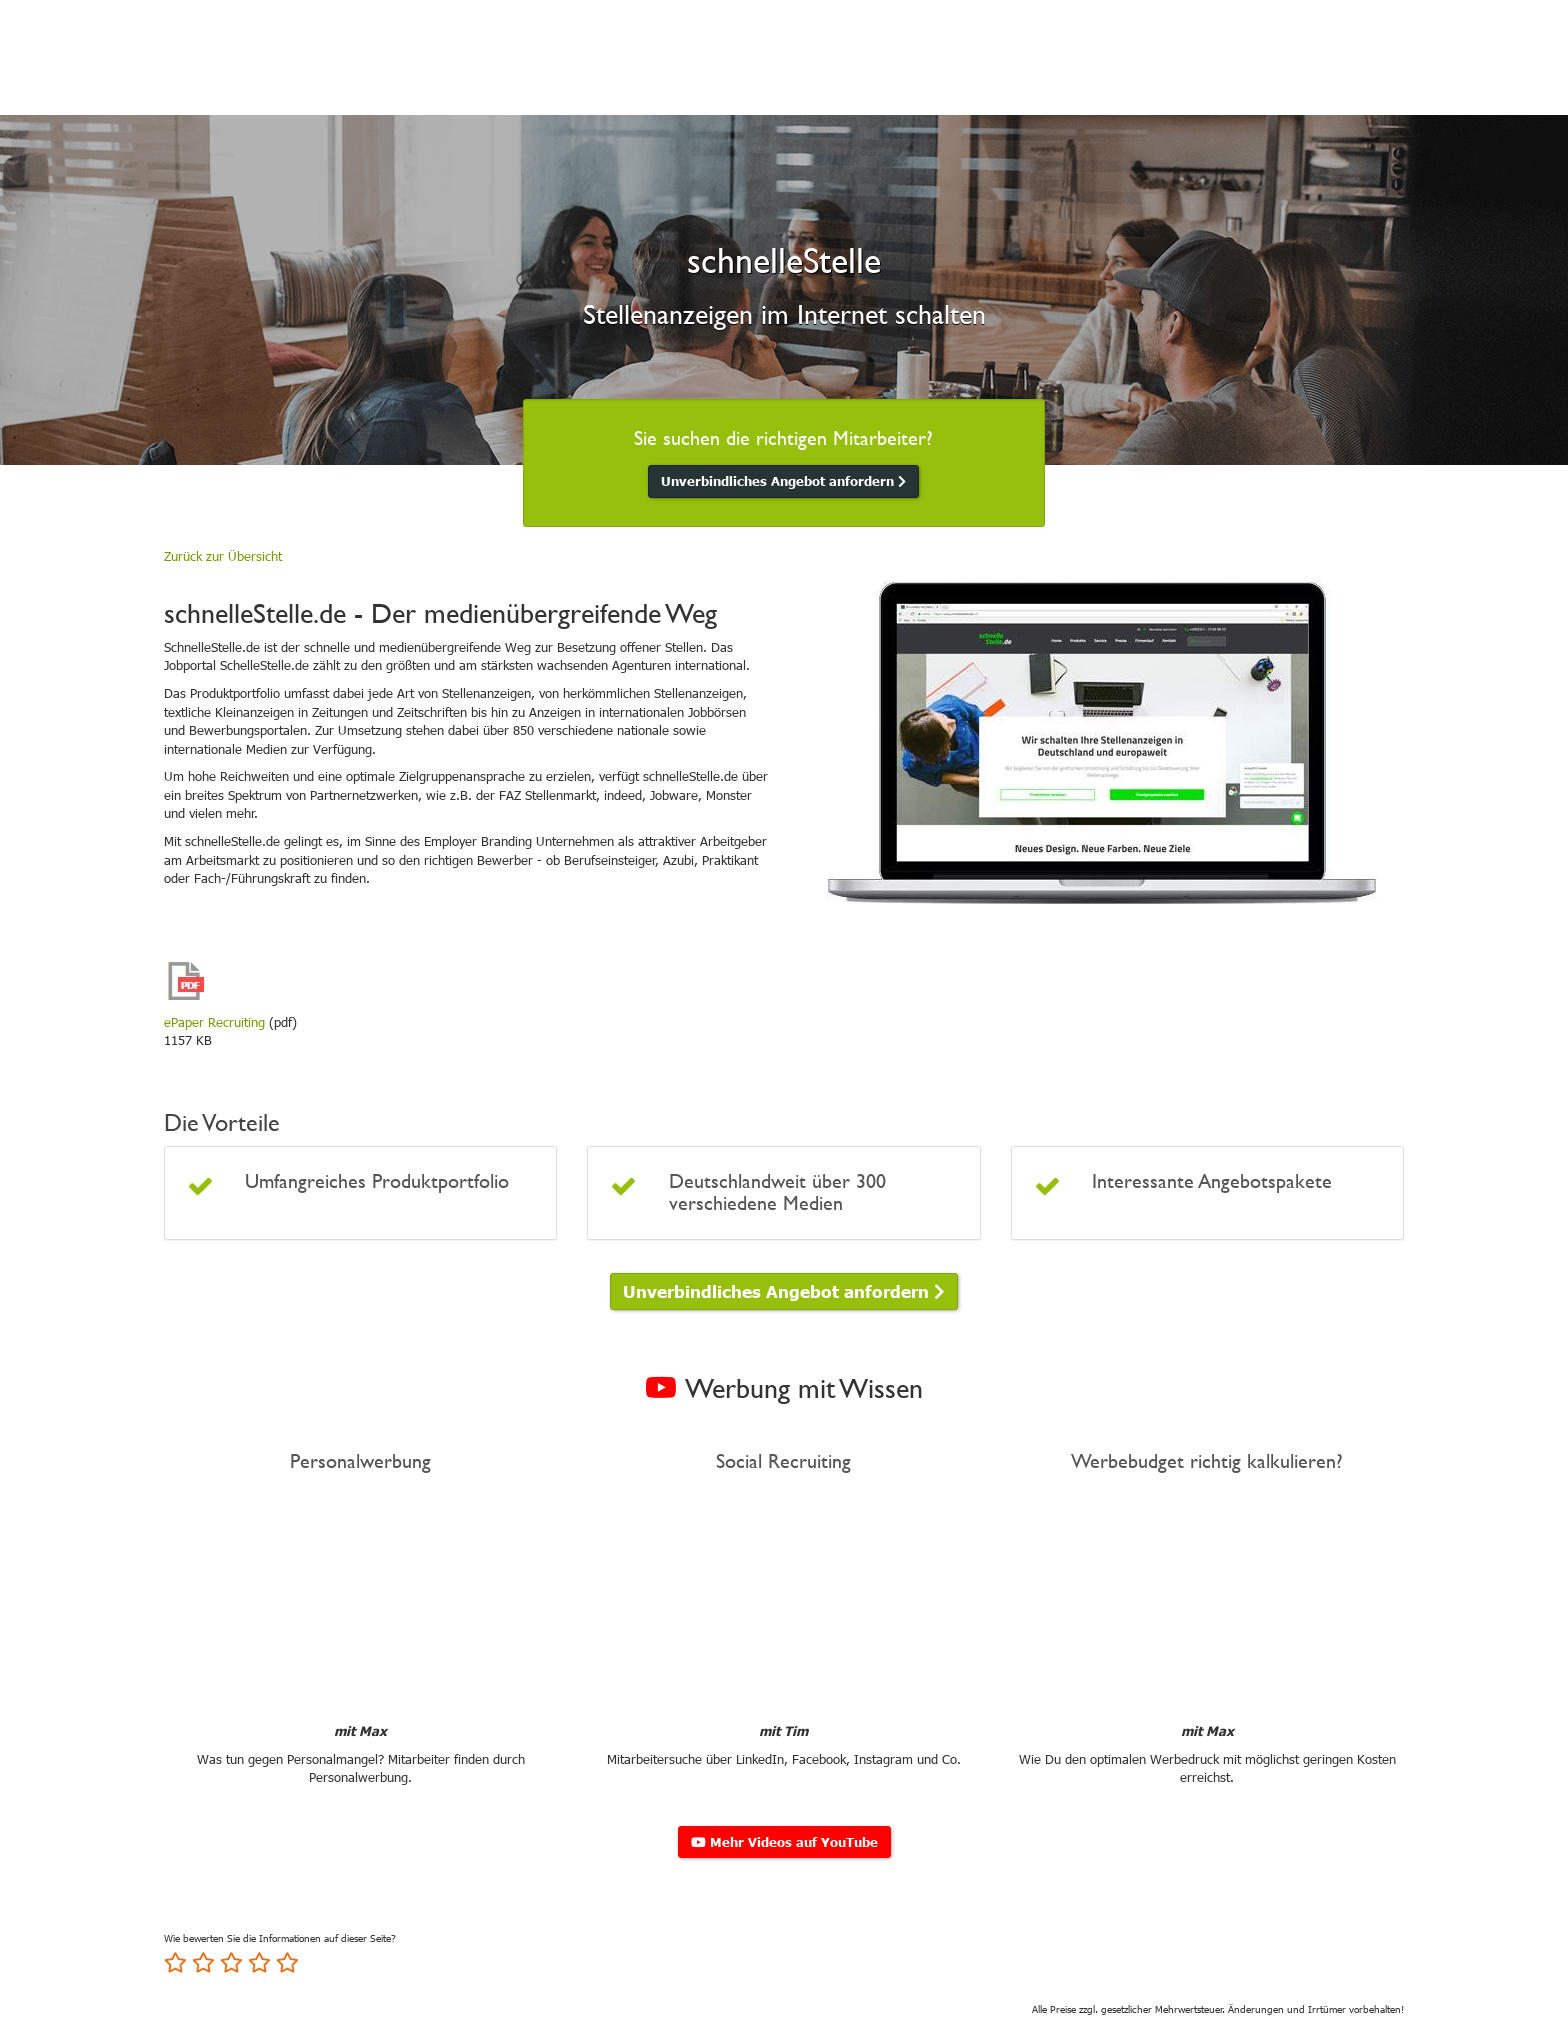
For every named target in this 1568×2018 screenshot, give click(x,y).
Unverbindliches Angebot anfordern (783, 481)
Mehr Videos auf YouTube (784, 1842)
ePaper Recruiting (214, 1022)
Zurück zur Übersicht (223, 556)
